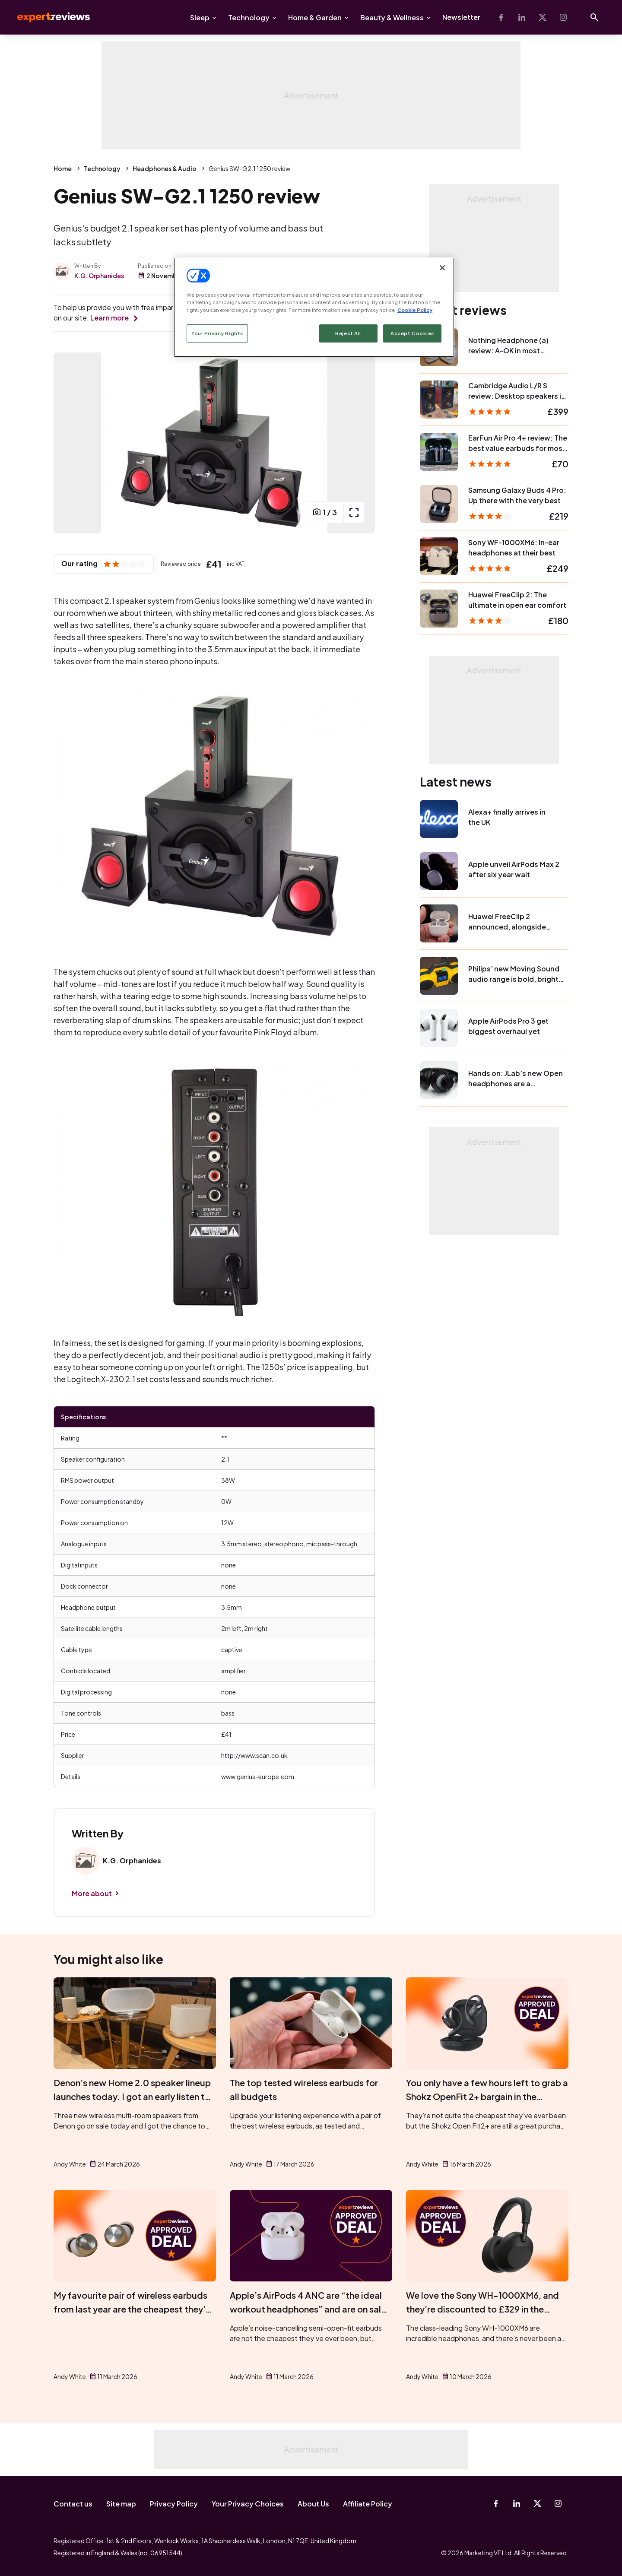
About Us (313, 2503)
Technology (249, 17)
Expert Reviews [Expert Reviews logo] (46, 17)
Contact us (73, 2503)
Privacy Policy (174, 2503)
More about (92, 1893)
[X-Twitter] (542, 17)
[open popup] (353, 512)
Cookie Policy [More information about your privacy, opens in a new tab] (414, 310)
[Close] (442, 267)
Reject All (348, 333)
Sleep (199, 17)
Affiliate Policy (367, 2503)
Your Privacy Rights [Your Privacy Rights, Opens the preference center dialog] (217, 333)
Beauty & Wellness (392, 17)
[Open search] (594, 17)
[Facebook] (501, 17)
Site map (121, 2503)
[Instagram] (563, 17)
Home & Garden (315, 17)
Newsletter (461, 17)
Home (63, 168)
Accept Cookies (412, 333)
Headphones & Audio (165, 168)
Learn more (109, 317)
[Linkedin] (521, 17)
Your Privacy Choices (248, 2503)
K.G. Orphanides (99, 275)
